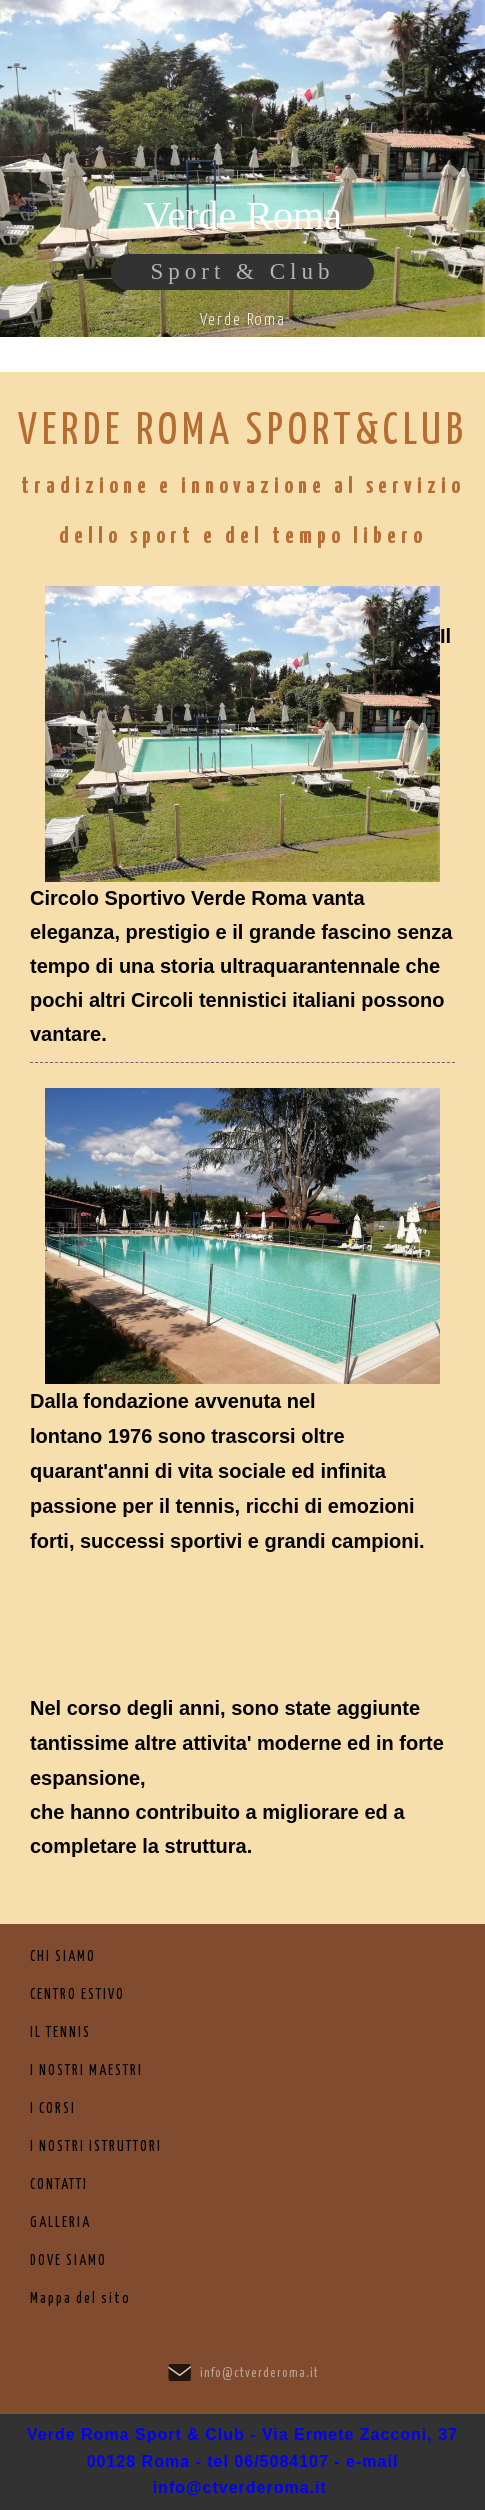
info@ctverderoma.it (259, 2373)
